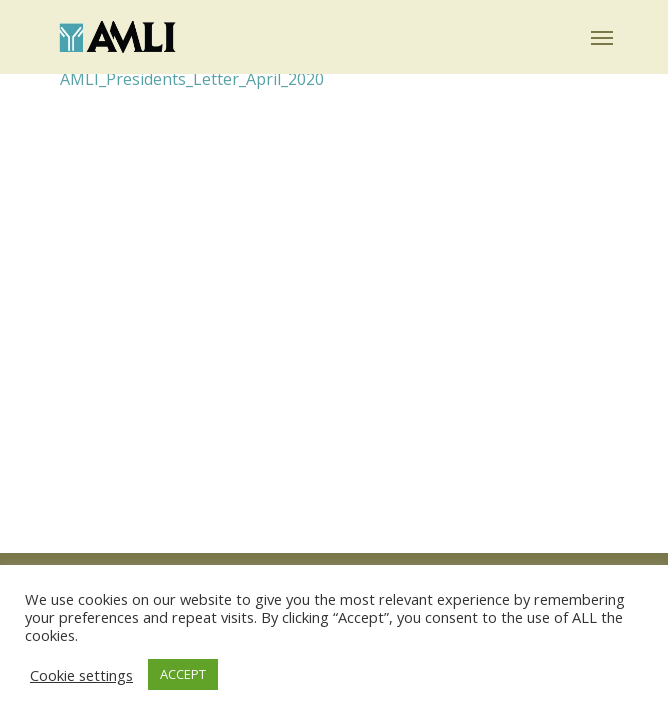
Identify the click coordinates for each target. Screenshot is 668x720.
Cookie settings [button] (81, 675)
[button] (602, 37)
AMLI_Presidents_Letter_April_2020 (192, 79)
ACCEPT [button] (183, 674)
